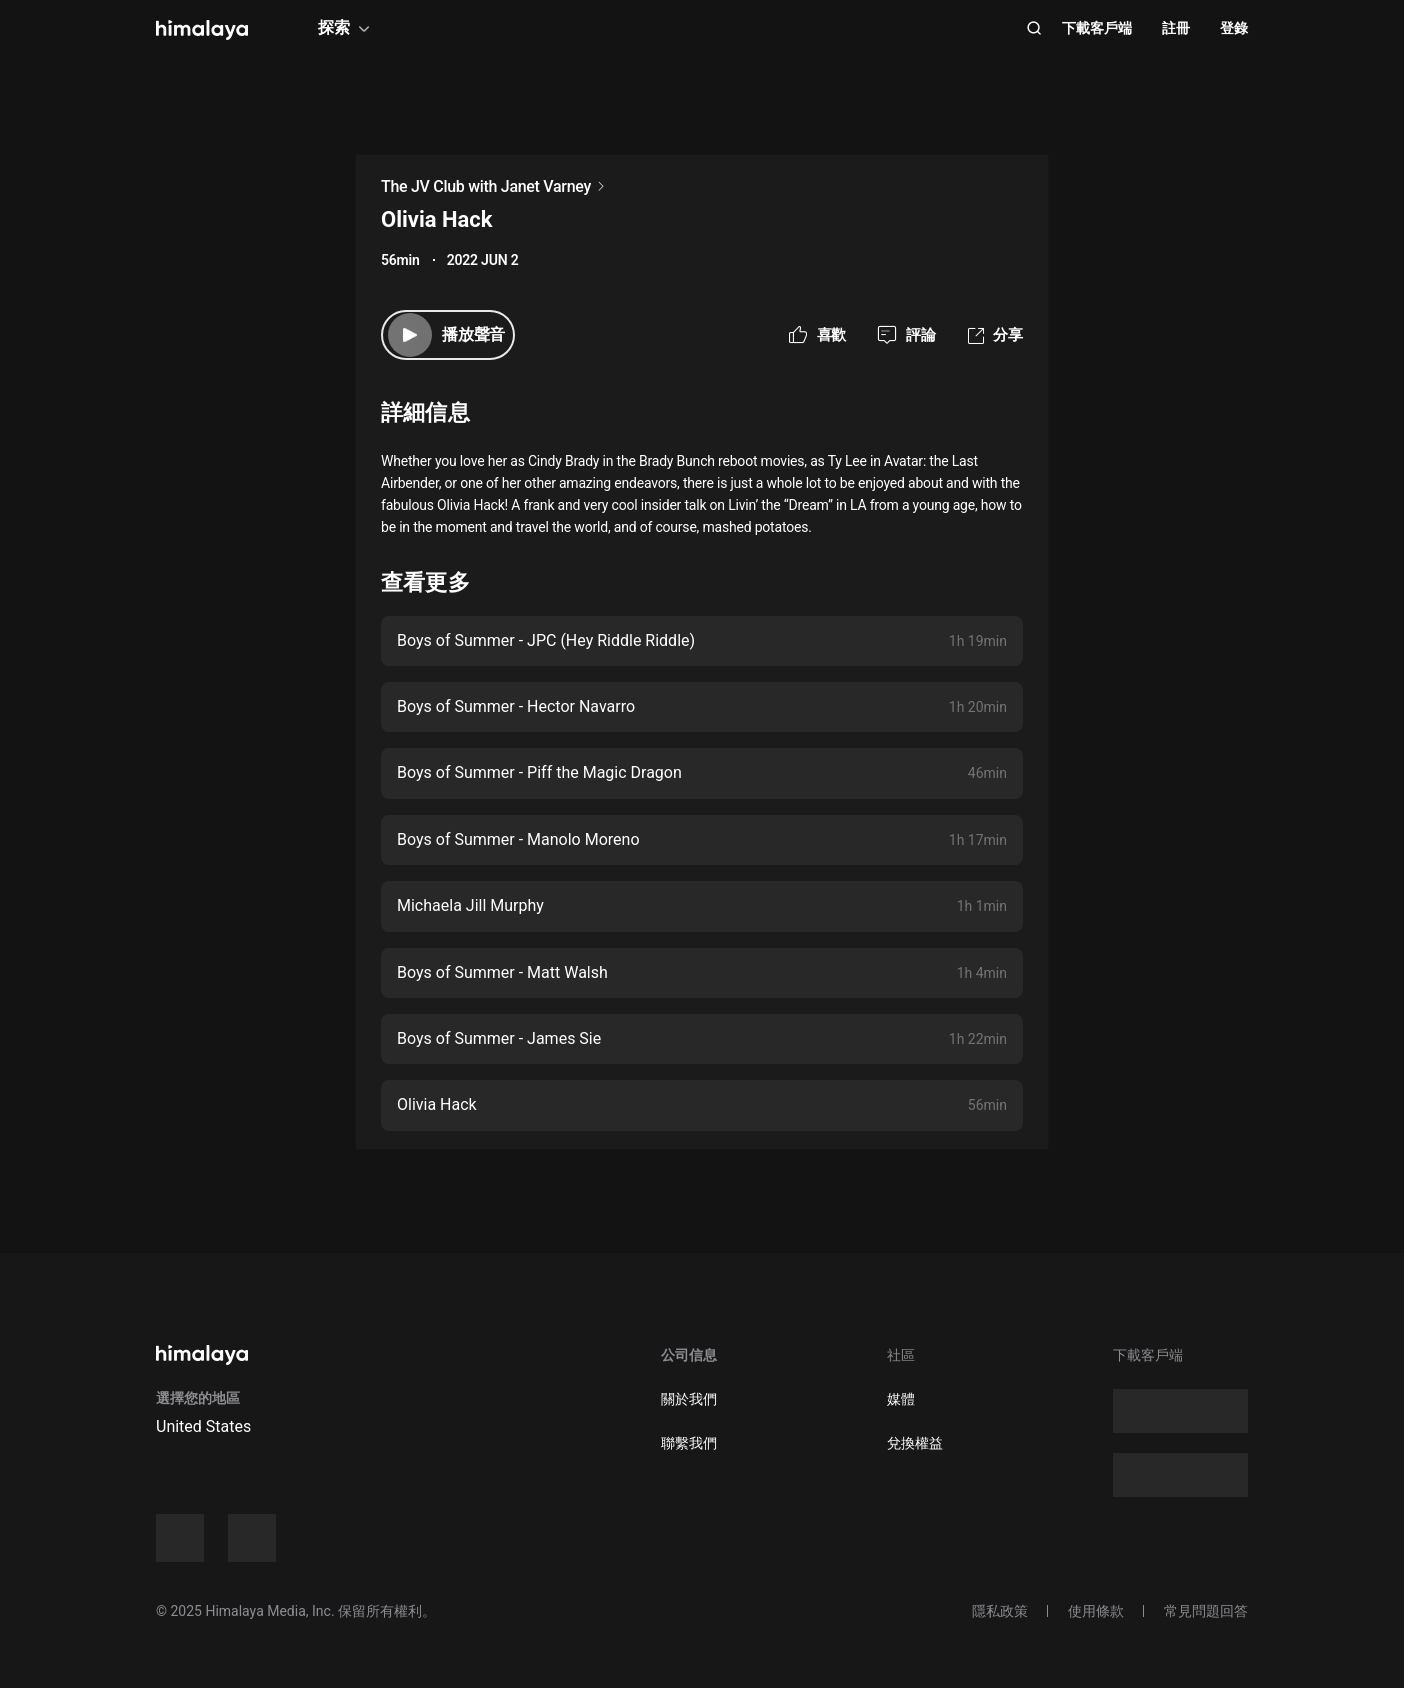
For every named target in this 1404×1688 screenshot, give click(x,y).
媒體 (901, 1399)
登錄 (1234, 28)
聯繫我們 (689, 1443)
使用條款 (1096, 1611)
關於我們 (689, 1399)
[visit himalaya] (202, 30)
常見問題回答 (1206, 1611)
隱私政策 (1000, 1611)
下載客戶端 (1097, 28)
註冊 (1176, 28)
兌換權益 (915, 1443)
